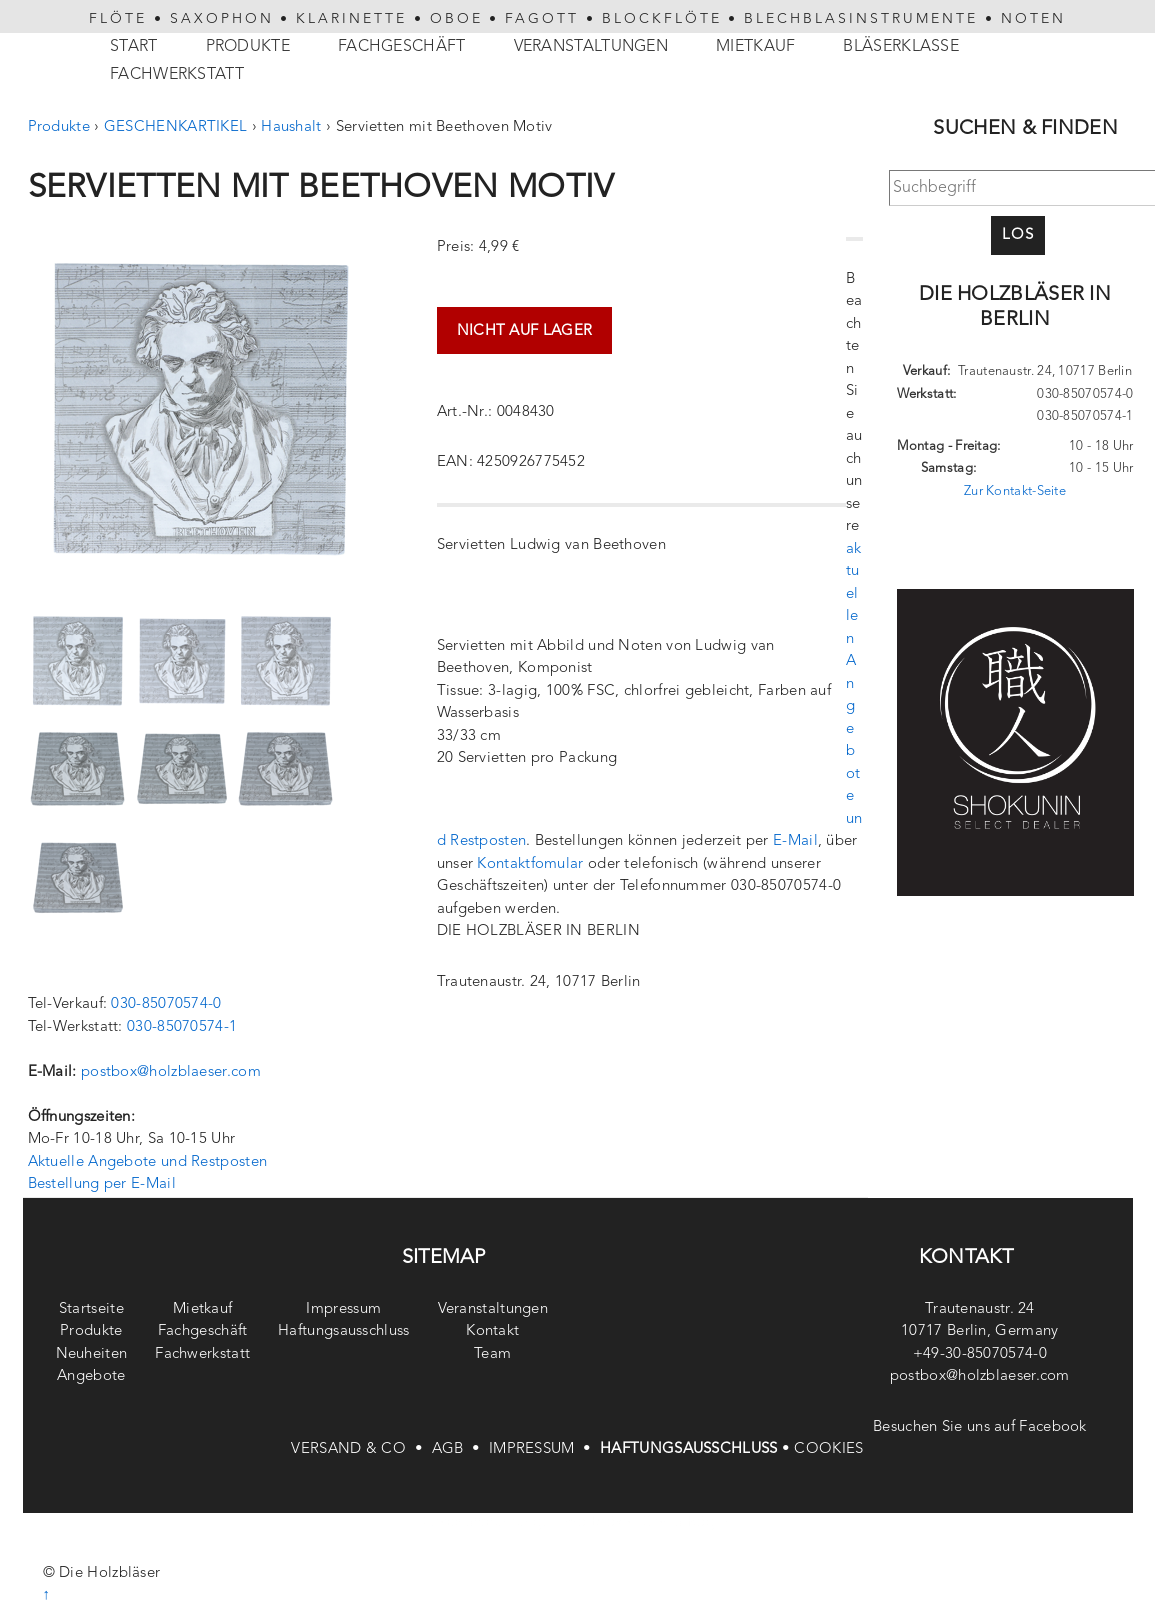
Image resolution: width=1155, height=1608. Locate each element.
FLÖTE (118, 19)
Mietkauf (755, 47)
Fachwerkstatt (177, 75)
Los (1018, 235)
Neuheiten (92, 1354)
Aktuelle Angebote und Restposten (148, 1162)
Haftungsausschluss (343, 1331)
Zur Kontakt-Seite (1015, 491)
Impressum (343, 1309)
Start (134, 47)
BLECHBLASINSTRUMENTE (861, 19)
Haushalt (291, 127)
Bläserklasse (901, 47)
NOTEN (1033, 19)
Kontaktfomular (530, 864)
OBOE (456, 19)
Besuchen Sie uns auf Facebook (980, 1427)
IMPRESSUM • (544, 1449)
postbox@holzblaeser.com (171, 1072)
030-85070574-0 (166, 1004)
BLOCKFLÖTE (662, 19)
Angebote (91, 1376)
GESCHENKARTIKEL (176, 127)
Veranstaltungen (591, 47)
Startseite (91, 1309)
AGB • (460, 1449)
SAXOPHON (222, 19)
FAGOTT (542, 19)
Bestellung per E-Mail (102, 1184)
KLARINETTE (351, 19)
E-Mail (795, 841)
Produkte (248, 47)
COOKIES (828, 1449)
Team (492, 1354)
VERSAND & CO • (361, 1449)
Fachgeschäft (402, 47)
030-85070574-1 (182, 1027)
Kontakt (492, 1331)
